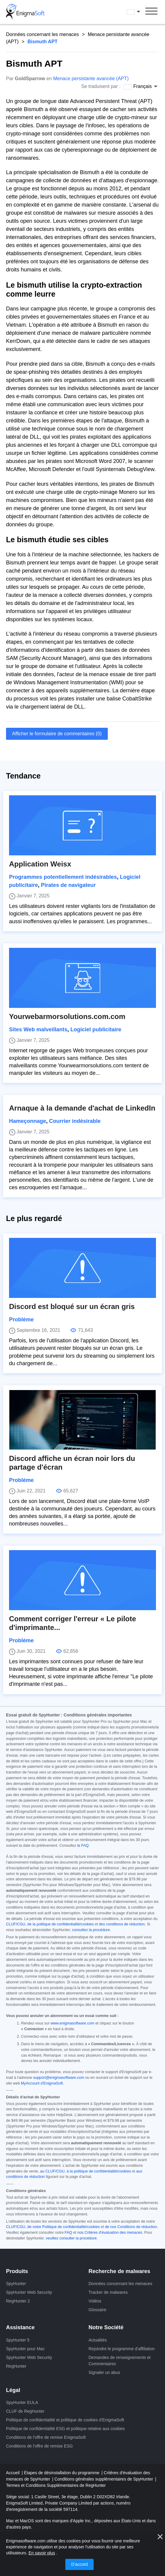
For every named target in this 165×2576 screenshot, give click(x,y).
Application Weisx (40, 864)
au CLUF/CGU (52, 2171)
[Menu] (151, 12)
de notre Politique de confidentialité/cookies (63, 2227)
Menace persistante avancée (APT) (91, 78)
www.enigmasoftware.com (72, 2023)
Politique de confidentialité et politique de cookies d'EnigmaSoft (65, 2419)
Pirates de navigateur (68, 885)
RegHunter (16, 2366)
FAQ (68, 2232)
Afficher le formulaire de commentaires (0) (57, 733)
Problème (21, 1320)
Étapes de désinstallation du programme (62, 2472)
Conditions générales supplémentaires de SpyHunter (104, 2479)
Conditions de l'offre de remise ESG (39, 2446)
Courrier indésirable (75, 1121)
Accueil (13, 2472)
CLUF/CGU (15, 1924)
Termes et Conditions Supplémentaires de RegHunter (56, 2485)
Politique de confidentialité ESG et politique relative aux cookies (65, 2428)
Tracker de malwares (108, 2292)
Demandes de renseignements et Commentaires (120, 2360)
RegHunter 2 (18, 2301)
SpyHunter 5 (18, 2340)
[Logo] (25, 12)
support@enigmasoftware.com (58, 2078)
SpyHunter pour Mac (25, 2348)
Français (134, 12)
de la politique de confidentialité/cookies (60, 1924)
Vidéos (95, 2301)
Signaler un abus (104, 2372)
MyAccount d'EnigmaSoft (42, 2083)
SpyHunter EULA (22, 2402)
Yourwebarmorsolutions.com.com (67, 1016)
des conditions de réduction (122, 1924)
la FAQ (83, 1845)
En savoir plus (42, 2552)
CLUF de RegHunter (25, 2411)
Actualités (98, 2340)
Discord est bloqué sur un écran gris (72, 1306)
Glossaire (97, 2309)
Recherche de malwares (119, 2271)
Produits (17, 2271)
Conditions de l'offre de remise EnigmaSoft (46, 2437)
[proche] (160, 2536)
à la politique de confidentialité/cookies (99, 2171)
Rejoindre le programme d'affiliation (122, 2348)
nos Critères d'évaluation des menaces (109, 2232)
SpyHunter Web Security (29, 2292)
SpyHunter (16, 2283)
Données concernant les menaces (42, 34)
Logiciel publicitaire (95, 1029)
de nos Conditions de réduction (131, 2227)
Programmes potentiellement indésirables (63, 877)
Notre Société (106, 2327)
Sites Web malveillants (38, 1029)
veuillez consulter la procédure (71, 2238)
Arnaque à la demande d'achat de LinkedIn (82, 1108)
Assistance (20, 2327)
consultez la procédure (91, 1930)
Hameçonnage (27, 1121)
